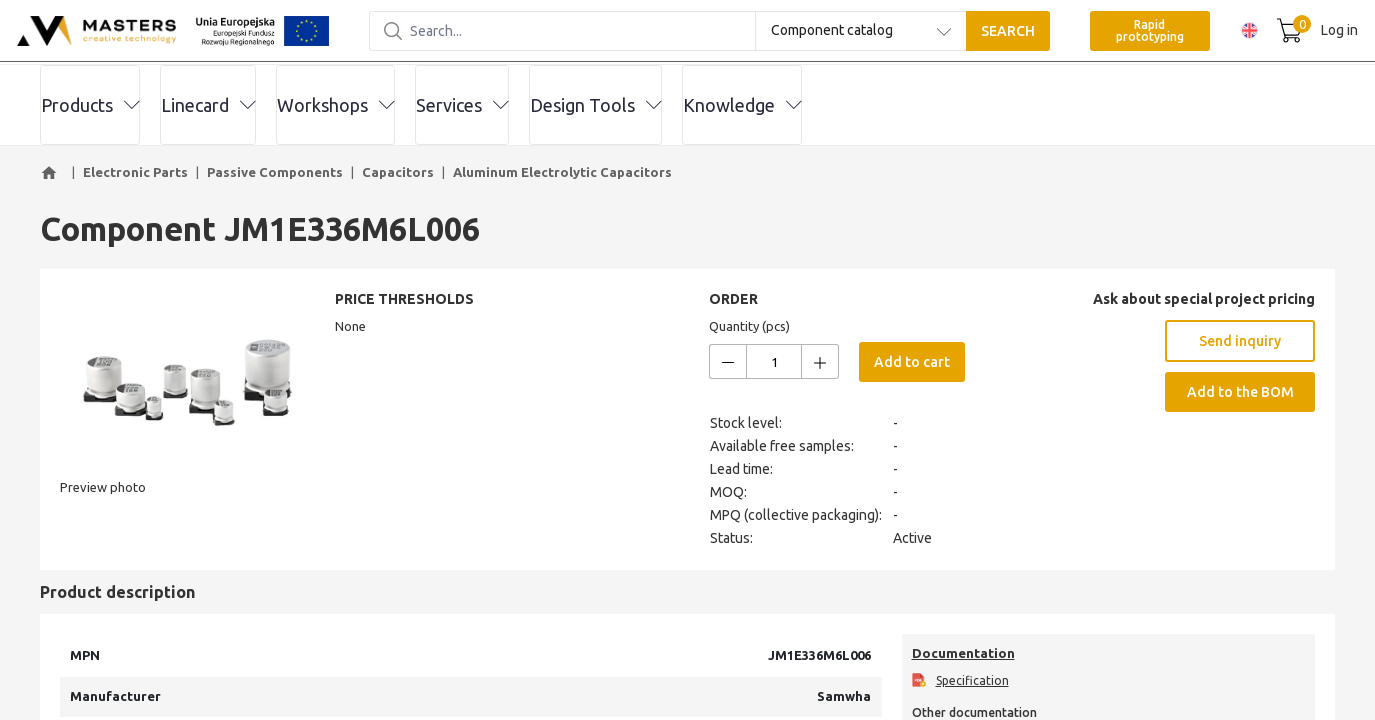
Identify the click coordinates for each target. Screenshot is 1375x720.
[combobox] (831, 32)
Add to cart (912, 362)
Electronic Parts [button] (135, 172)
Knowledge (742, 105)
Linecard (208, 105)
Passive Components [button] (275, 172)
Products (90, 105)
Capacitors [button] (398, 172)
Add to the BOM (1240, 392)
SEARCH (978, 32)
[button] (52, 173)
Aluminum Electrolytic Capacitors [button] (562, 172)
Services (462, 105)
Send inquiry (1240, 341)
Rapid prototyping (1120, 31)
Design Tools (595, 105)
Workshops (335, 105)
